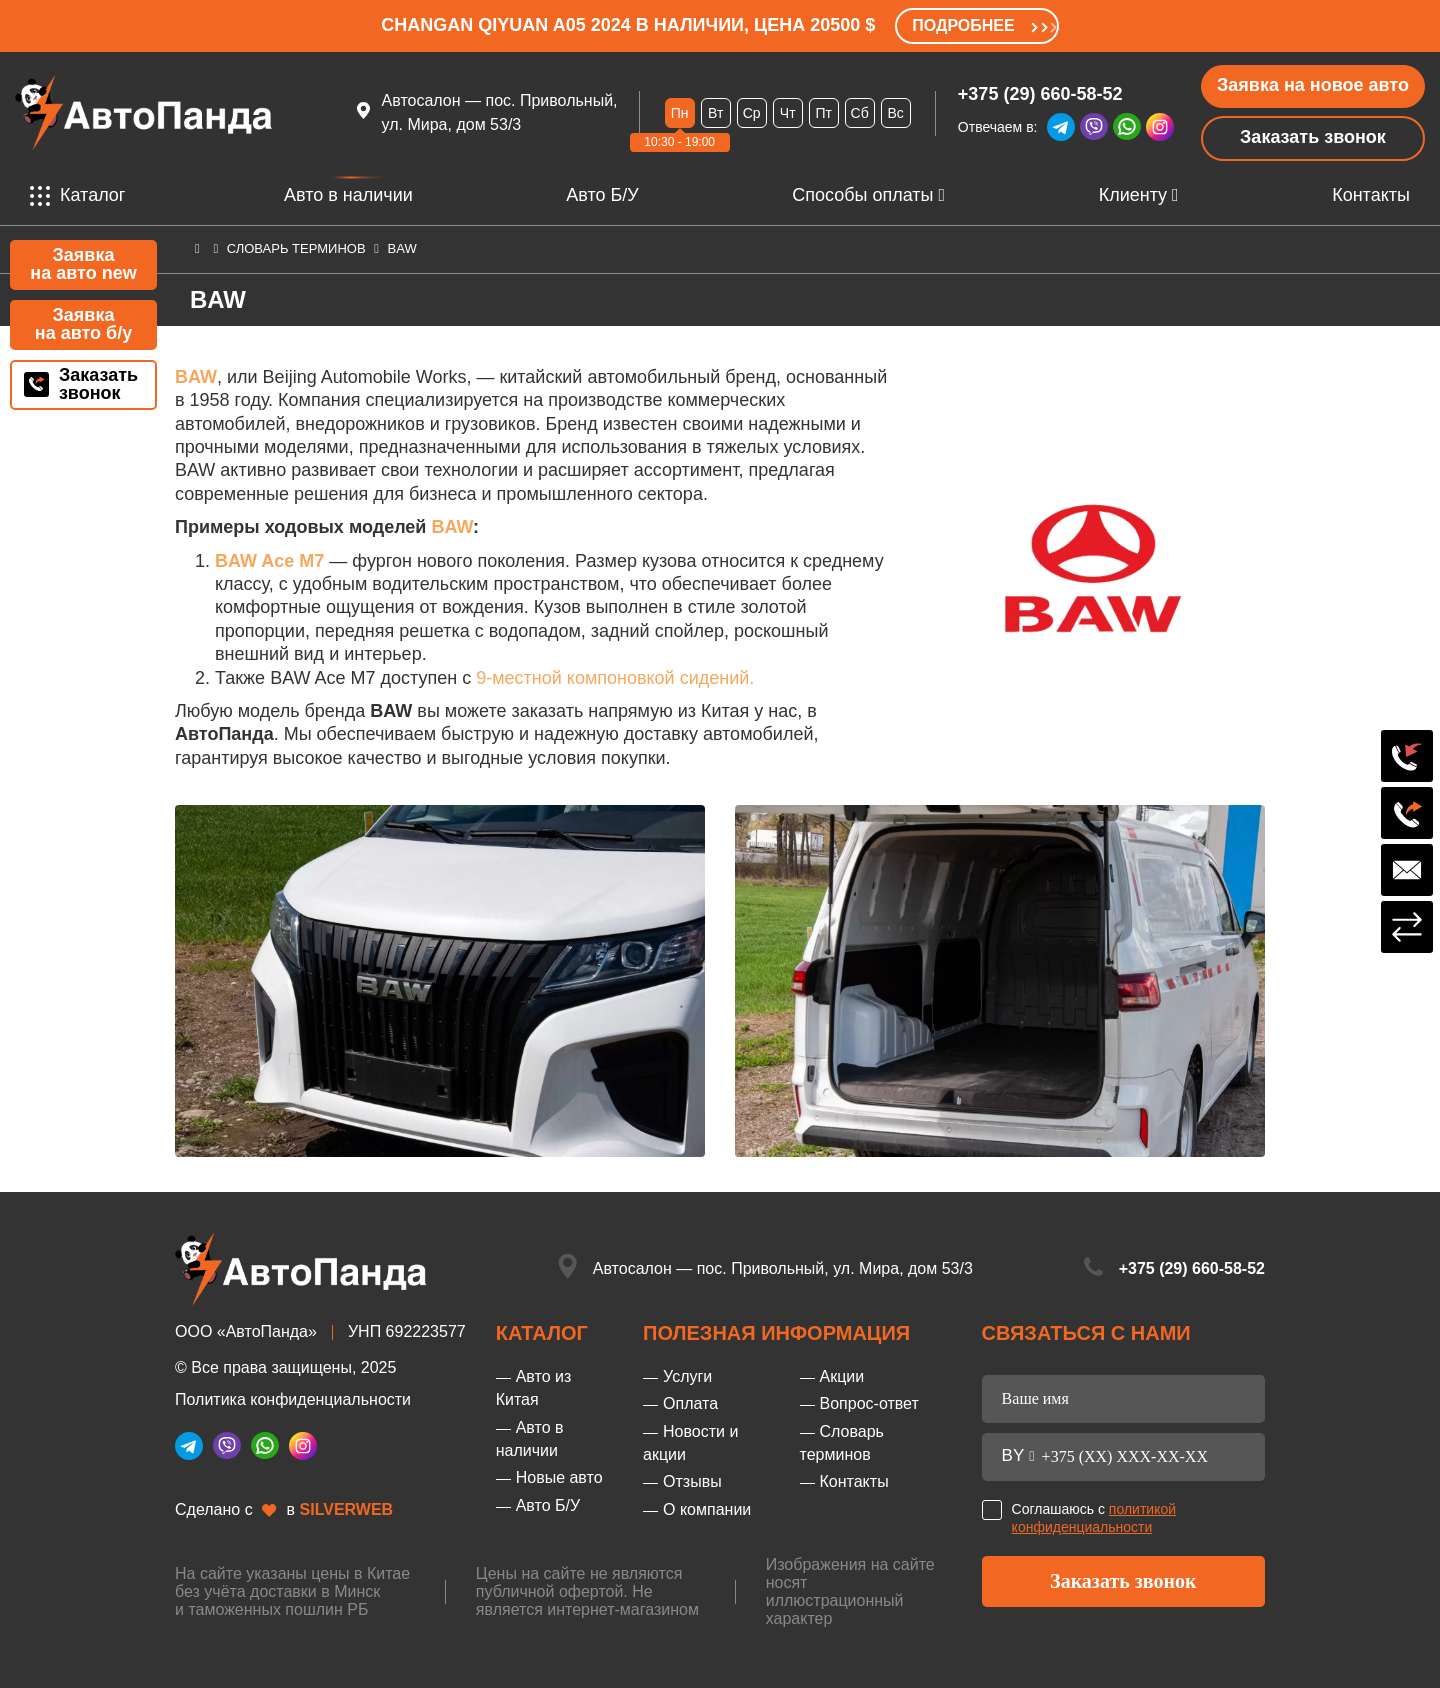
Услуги (687, 1376)
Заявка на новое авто (1313, 85)
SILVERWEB (347, 1509)
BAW (452, 527)
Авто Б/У (602, 195)
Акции (842, 1376)
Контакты (1371, 195)
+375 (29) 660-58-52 (1040, 94)
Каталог (77, 195)
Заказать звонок (1313, 137)
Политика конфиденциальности (293, 1399)
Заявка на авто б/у (83, 324)
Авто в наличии (348, 195)
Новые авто (559, 1477)
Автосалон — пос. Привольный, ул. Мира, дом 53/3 (783, 1268)
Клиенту (1133, 195)
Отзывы (692, 1481)
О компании (707, 1509)
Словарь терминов (296, 248)
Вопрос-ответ (869, 1403)
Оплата (690, 1403)
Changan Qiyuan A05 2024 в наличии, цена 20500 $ (628, 25)
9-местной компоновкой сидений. (615, 678)
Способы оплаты (862, 195)
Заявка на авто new (83, 264)
